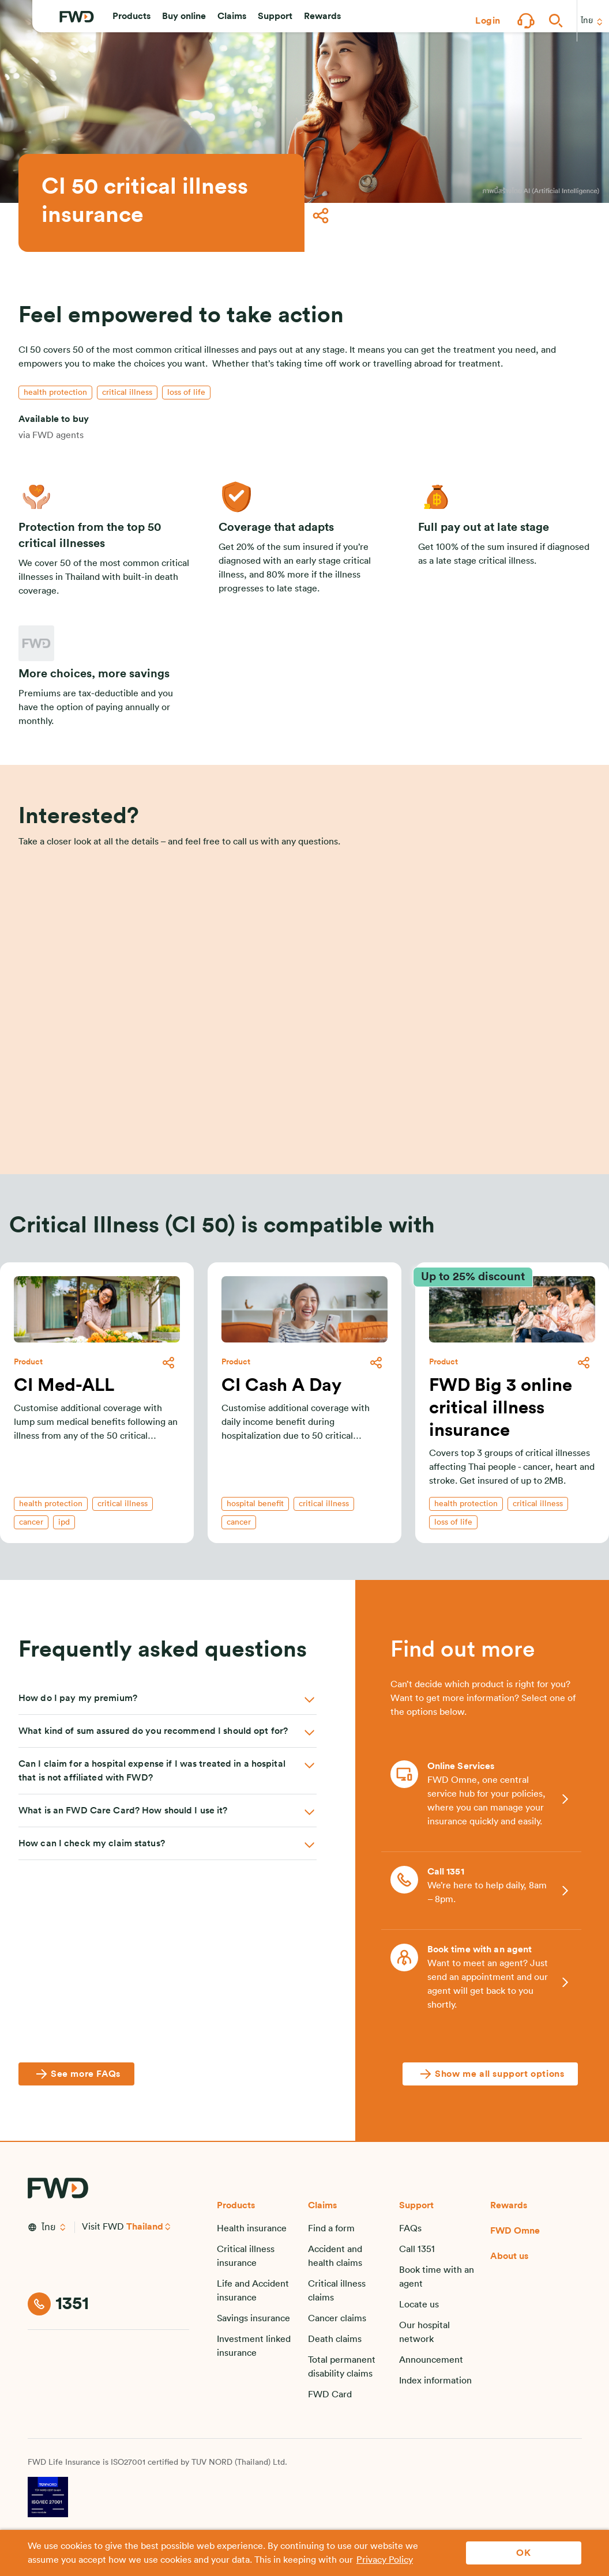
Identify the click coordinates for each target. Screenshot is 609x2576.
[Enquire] (304, 1110)
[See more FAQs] (76, 2073)
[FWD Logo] (76, 21)
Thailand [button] (144, 2226)
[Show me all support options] (490, 2073)
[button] (131, 21)
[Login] (488, 21)
